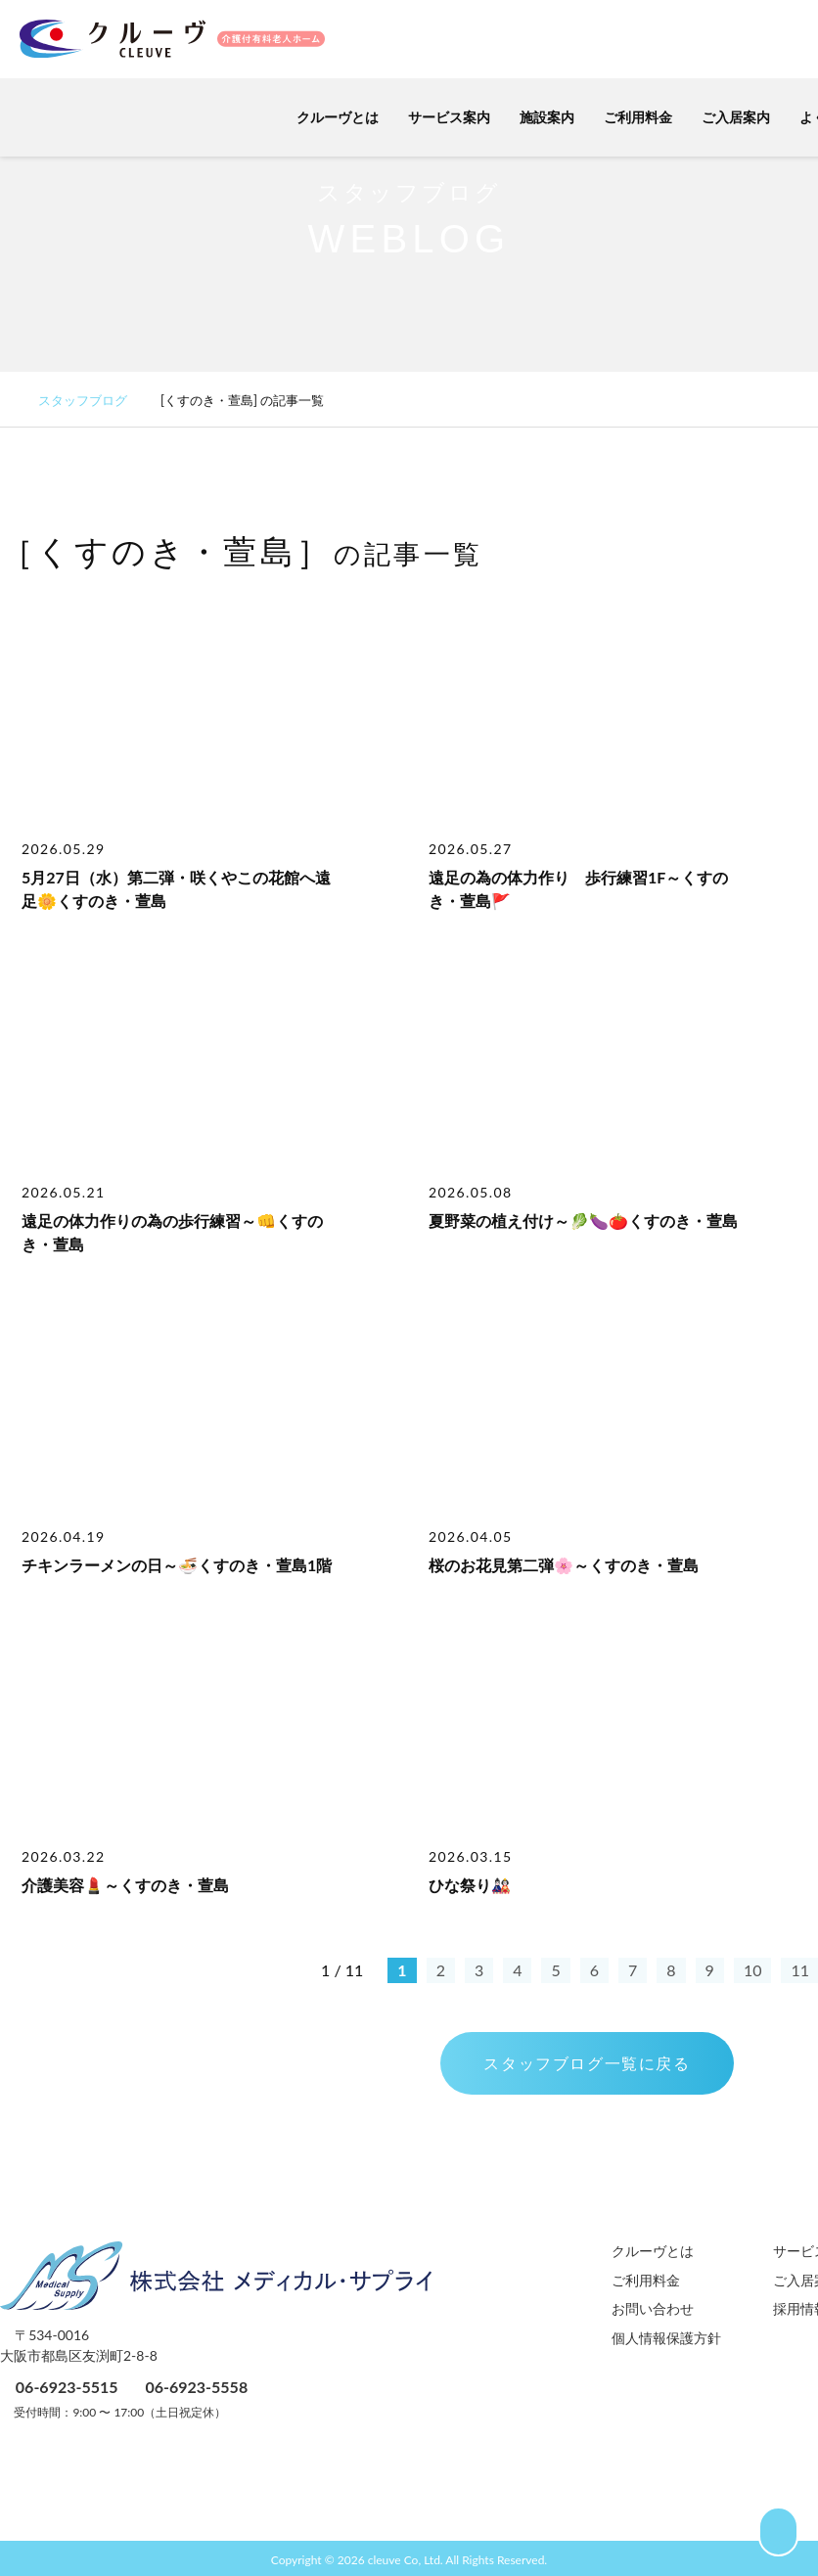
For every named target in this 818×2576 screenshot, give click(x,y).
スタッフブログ (92, 400)
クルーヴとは (328, 117)
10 (753, 1970)
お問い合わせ (653, 2308)
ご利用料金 (628, 117)
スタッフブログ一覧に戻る (586, 2063)
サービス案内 (439, 117)
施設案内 (537, 117)
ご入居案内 (726, 117)
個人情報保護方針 (666, 2337)
